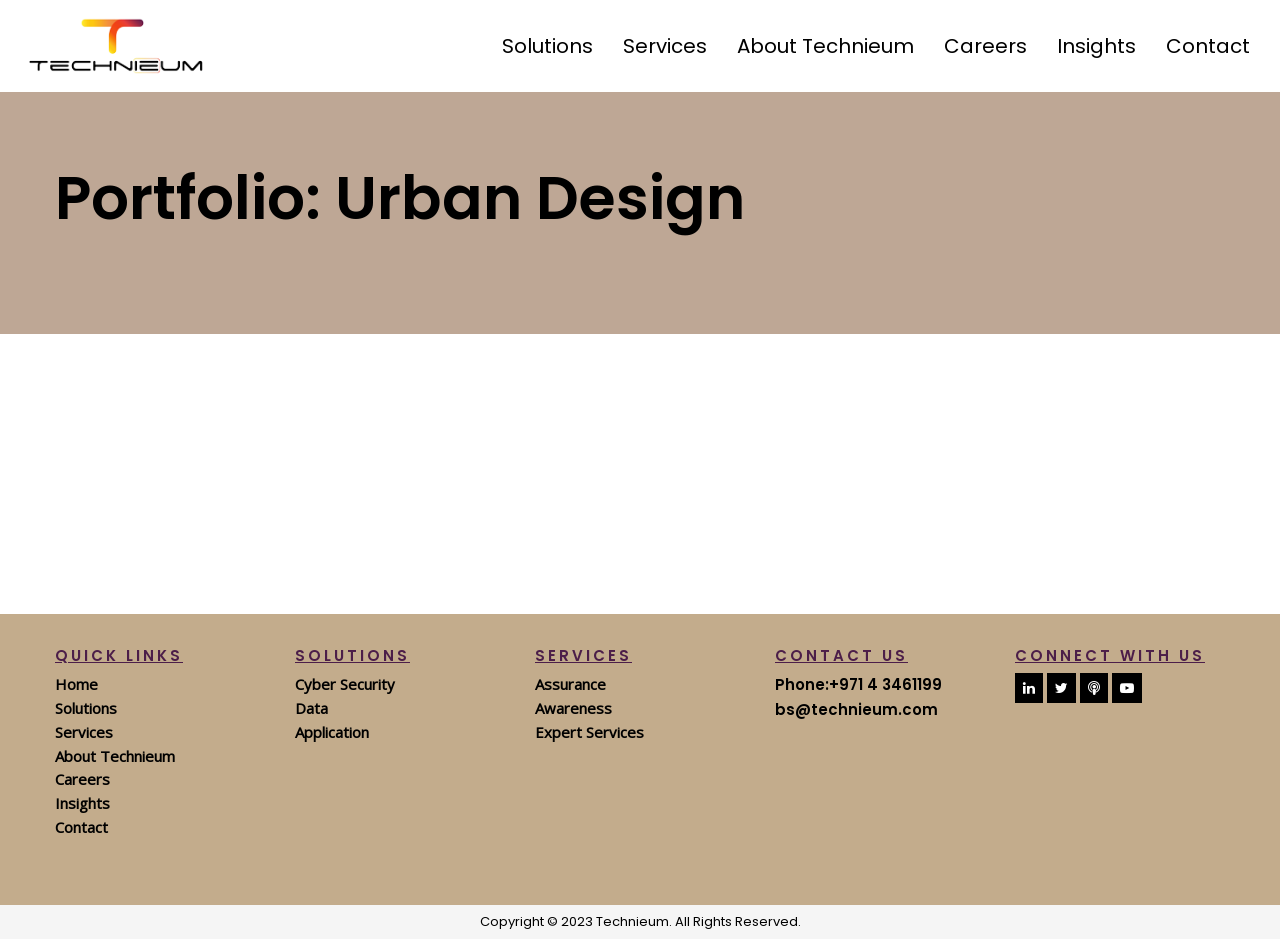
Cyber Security (345, 684)
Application (332, 732)
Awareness (573, 708)
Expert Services (589, 732)
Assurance (570, 684)
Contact (81, 827)
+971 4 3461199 (885, 684)
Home (76, 684)
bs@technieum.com (856, 709)
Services (84, 732)
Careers (82, 779)
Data (311, 708)
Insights (82, 803)
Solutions (86, 708)
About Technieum (115, 756)
